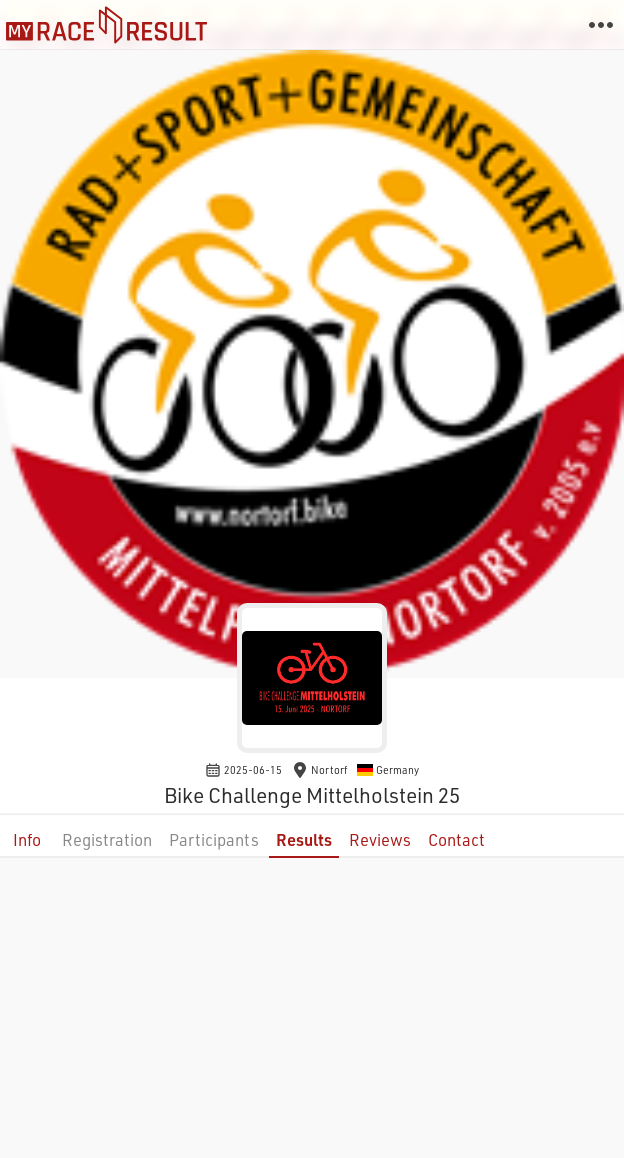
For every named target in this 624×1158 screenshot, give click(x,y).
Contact (456, 839)
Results (304, 839)
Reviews (380, 839)
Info (27, 839)
